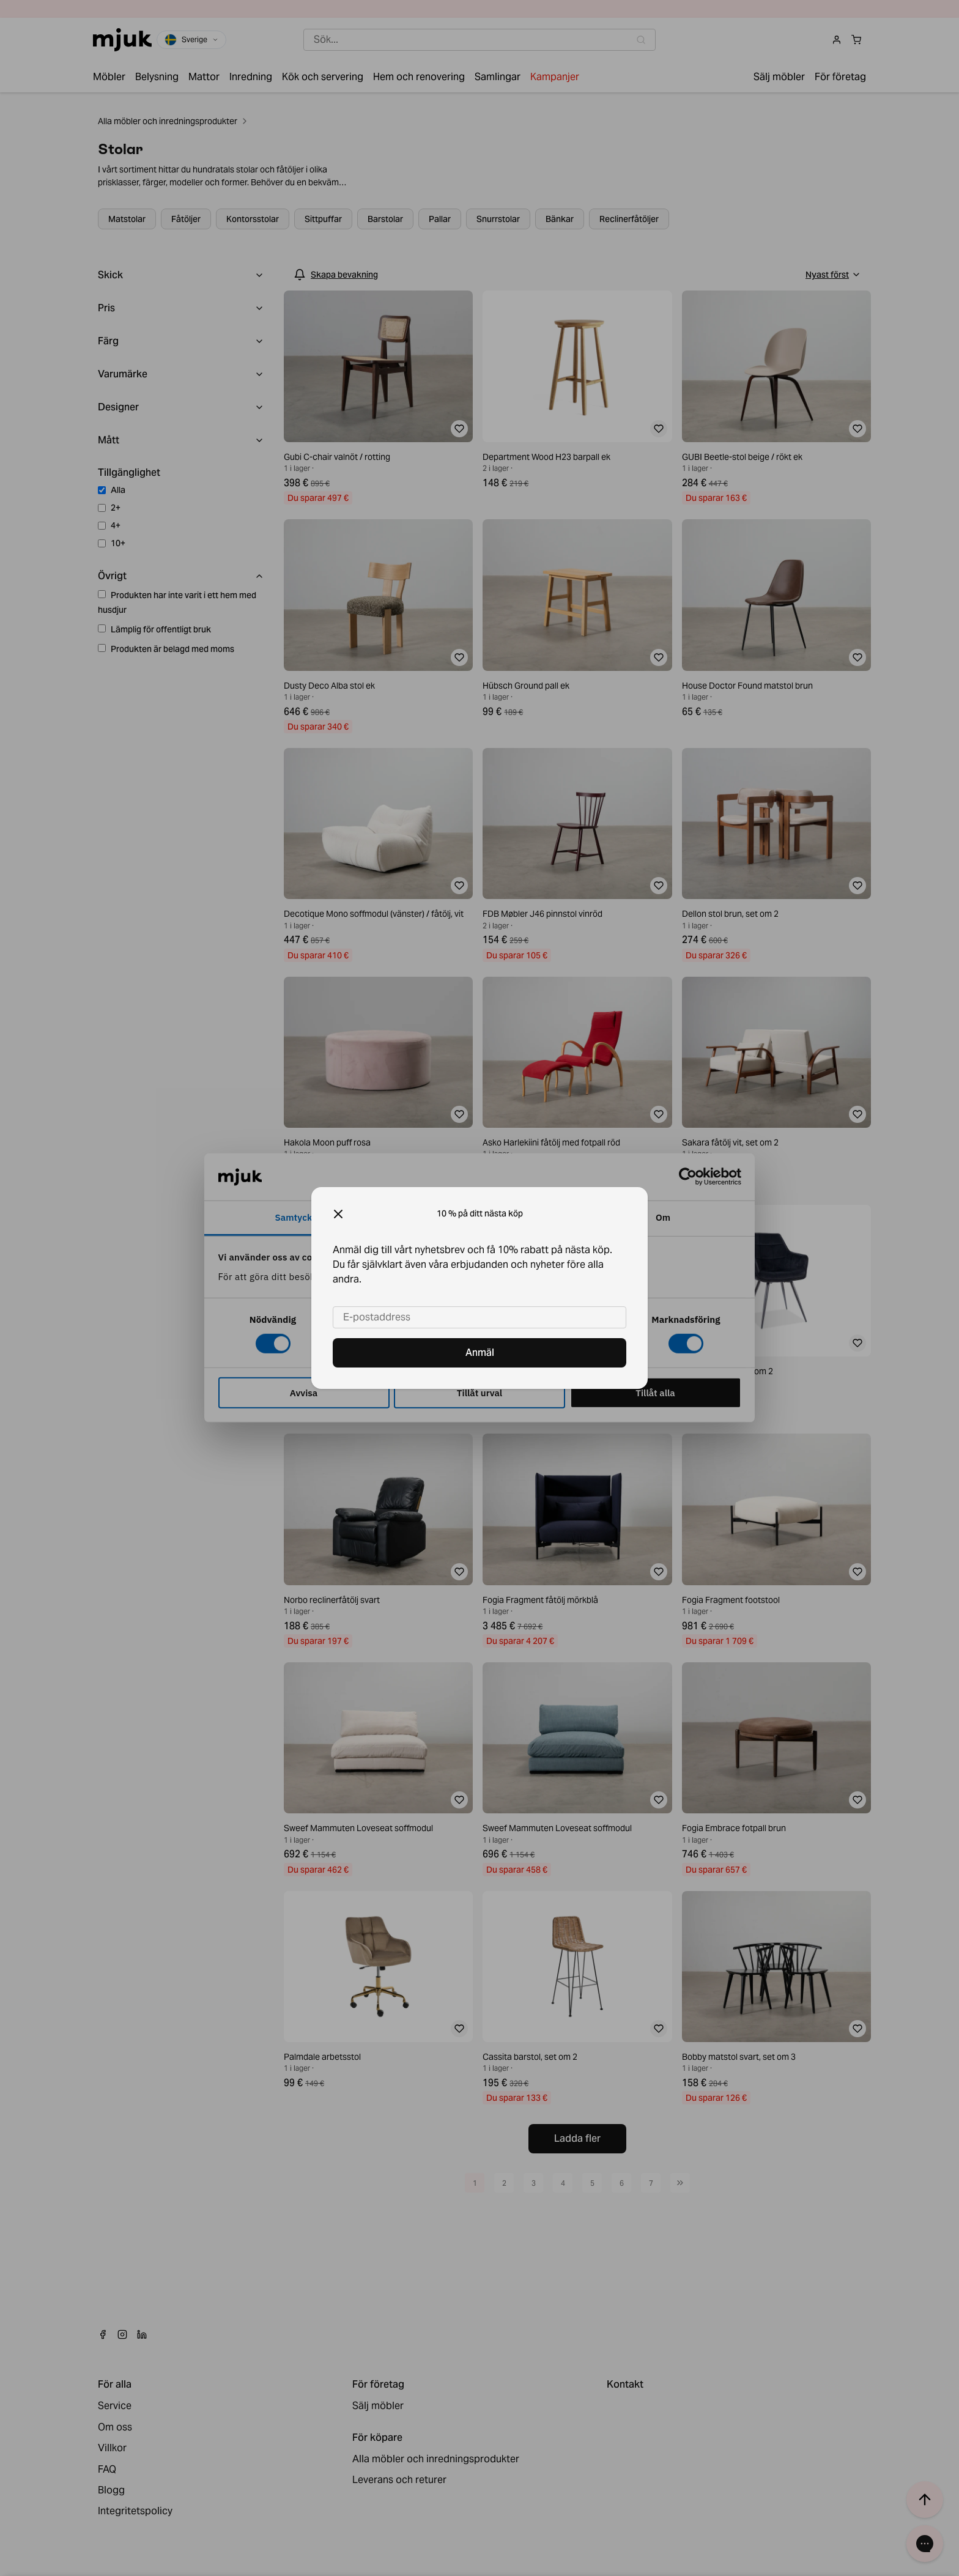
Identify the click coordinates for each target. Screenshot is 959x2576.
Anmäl (479, 1352)
